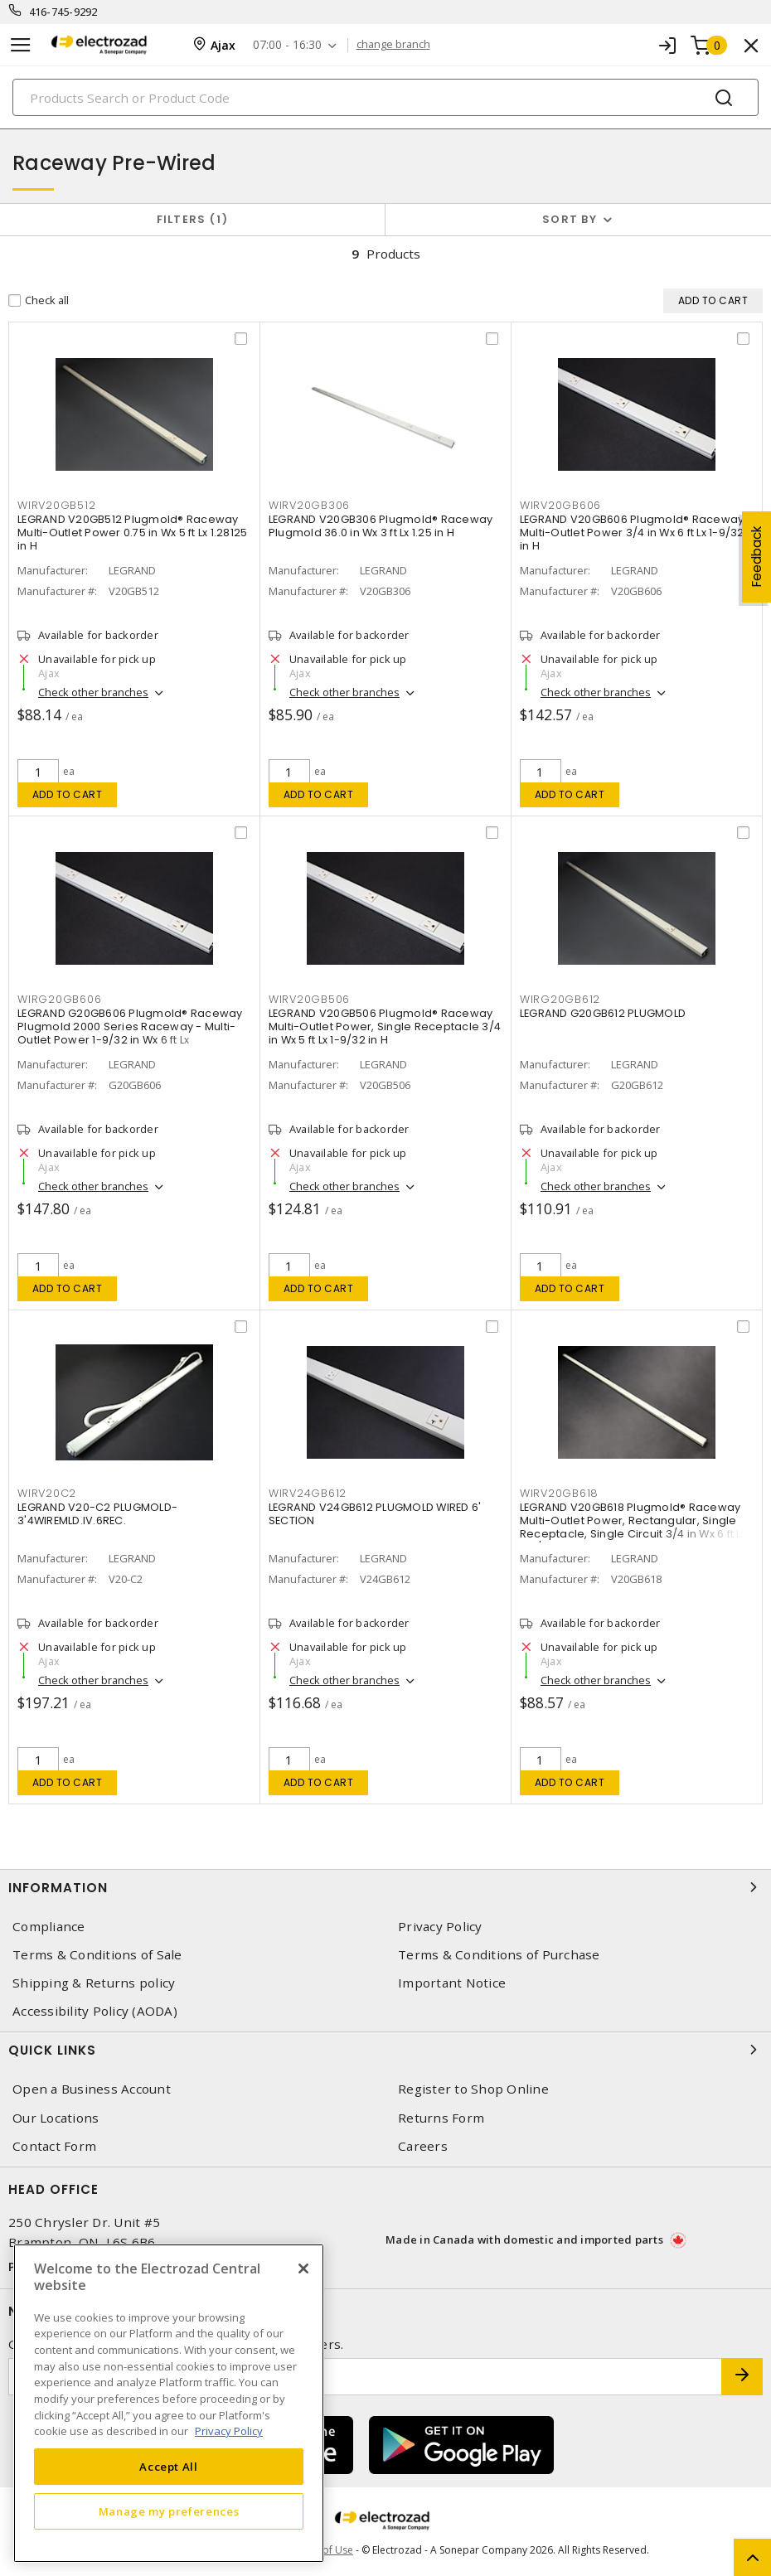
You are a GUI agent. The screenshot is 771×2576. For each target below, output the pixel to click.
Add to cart (67, 794)
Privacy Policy (440, 1926)
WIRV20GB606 (560, 505)
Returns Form (441, 2118)
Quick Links (385, 2050)
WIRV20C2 (46, 1493)
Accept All (168, 2466)
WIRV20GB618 (559, 1493)
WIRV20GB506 (309, 999)
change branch (393, 44)
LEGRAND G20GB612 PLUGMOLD (603, 1013)
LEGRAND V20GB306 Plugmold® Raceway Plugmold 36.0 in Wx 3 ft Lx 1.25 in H (381, 526)
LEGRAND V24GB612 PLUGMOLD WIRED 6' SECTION (375, 1514)
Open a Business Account (91, 2089)
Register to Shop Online (473, 2089)
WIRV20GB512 (56, 505)
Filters (193, 219)
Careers (423, 2146)
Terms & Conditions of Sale (97, 1955)
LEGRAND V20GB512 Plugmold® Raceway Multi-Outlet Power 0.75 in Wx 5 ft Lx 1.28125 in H (132, 532)
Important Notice (452, 1983)
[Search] (385, 97)
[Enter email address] (365, 2376)
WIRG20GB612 (560, 999)
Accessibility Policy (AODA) (94, 2011)
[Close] (303, 2268)
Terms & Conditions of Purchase (499, 1955)
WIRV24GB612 (308, 1493)
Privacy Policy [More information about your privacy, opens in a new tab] (229, 2430)
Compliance (48, 1926)
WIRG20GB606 (59, 999)
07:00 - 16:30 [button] (287, 45)
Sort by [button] (569, 219)
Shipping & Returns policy (93, 1983)
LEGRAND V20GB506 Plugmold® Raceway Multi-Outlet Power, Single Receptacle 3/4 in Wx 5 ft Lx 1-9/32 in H (385, 1026)
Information (385, 1887)
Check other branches (93, 692)
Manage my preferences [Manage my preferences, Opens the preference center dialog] (169, 2511)
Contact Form (54, 2146)
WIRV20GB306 (309, 505)
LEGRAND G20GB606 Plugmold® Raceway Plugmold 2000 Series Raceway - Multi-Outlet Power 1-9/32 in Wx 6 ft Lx (130, 1026)
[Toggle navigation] (20, 45)
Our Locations (55, 2118)
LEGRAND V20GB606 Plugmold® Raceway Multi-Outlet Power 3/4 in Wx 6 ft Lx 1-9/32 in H (632, 532)
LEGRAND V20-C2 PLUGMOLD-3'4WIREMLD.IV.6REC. (97, 1514)
